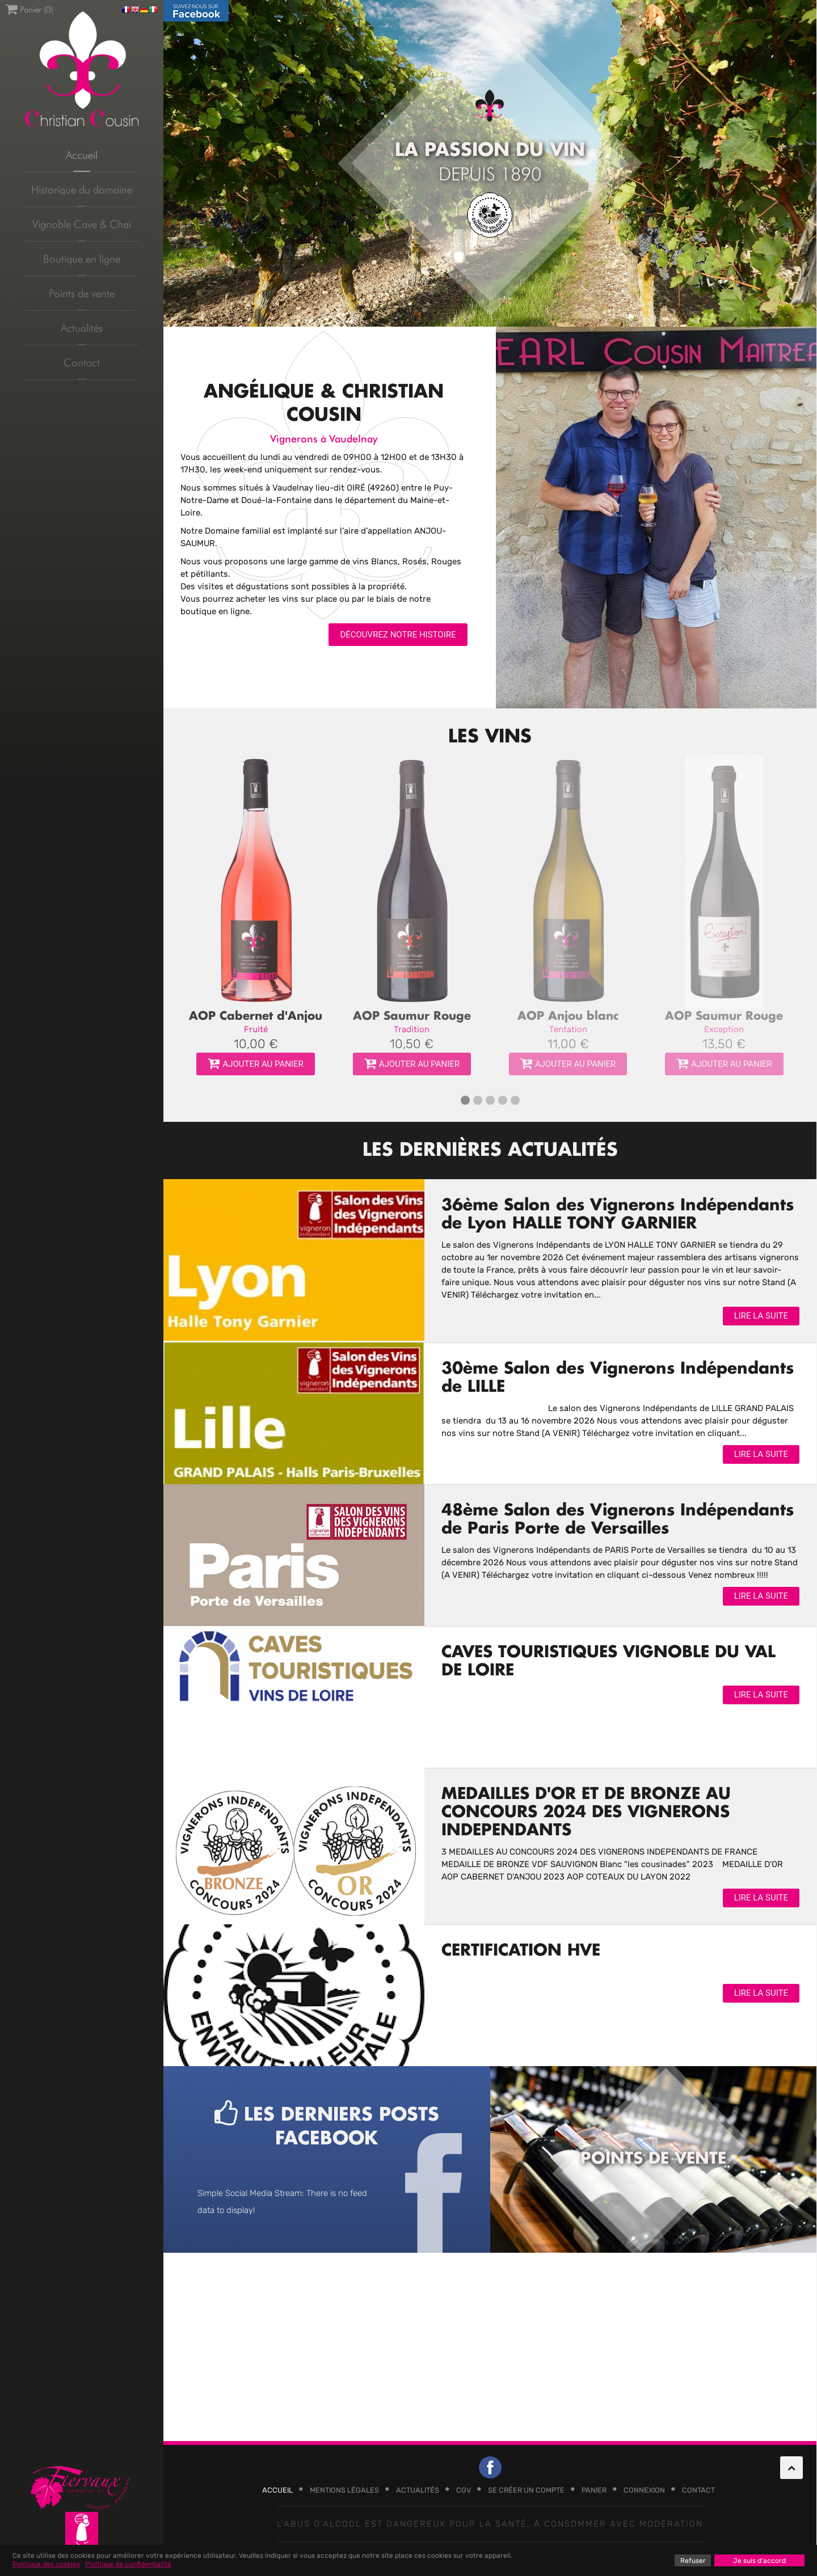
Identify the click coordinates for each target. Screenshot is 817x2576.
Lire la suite (761, 1316)
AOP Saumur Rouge (412, 1016)
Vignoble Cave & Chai (81, 224)
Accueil (82, 155)
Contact (82, 362)
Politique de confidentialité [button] (128, 2564)
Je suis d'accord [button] (759, 2561)
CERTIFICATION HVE (520, 1951)
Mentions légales (344, 2490)
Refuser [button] (693, 2561)
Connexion (644, 2490)
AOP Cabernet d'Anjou (255, 1016)
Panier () (29, 9)
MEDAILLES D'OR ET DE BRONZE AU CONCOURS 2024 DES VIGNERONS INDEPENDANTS (586, 1813)
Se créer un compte (526, 2490)
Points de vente (82, 293)
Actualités (82, 328)
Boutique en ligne (81, 258)
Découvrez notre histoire (398, 635)
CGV (463, 2490)
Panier (594, 2490)
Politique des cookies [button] (46, 2564)
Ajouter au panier (255, 1063)
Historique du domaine (81, 189)
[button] (465, 1100)
